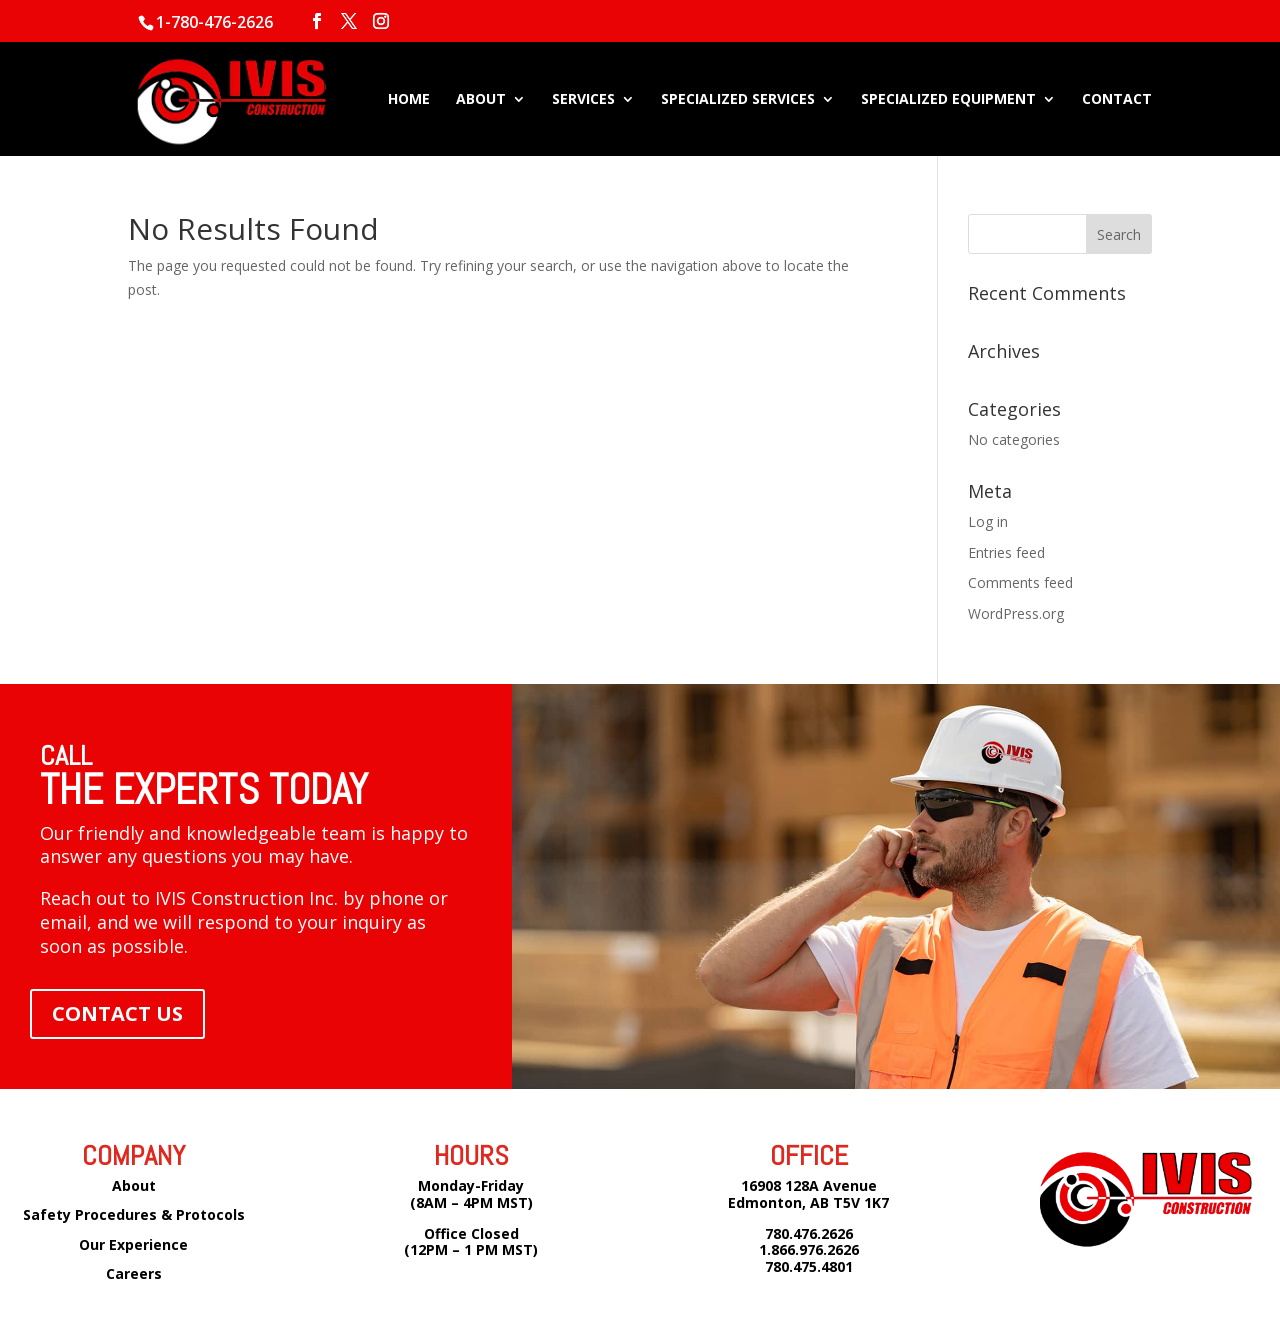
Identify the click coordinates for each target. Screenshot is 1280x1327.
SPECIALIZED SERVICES (738, 100)
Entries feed (1006, 552)
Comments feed (1020, 582)
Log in (988, 521)
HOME (409, 100)
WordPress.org (1016, 613)
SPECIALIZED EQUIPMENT (948, 100)
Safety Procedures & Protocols (134, 1214)
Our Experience (133, 1244)
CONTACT (1117, 100)
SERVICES (583, 100)
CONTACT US (117, 1013)
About (134, 1185)
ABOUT (481, 100)
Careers (134, 1273)
